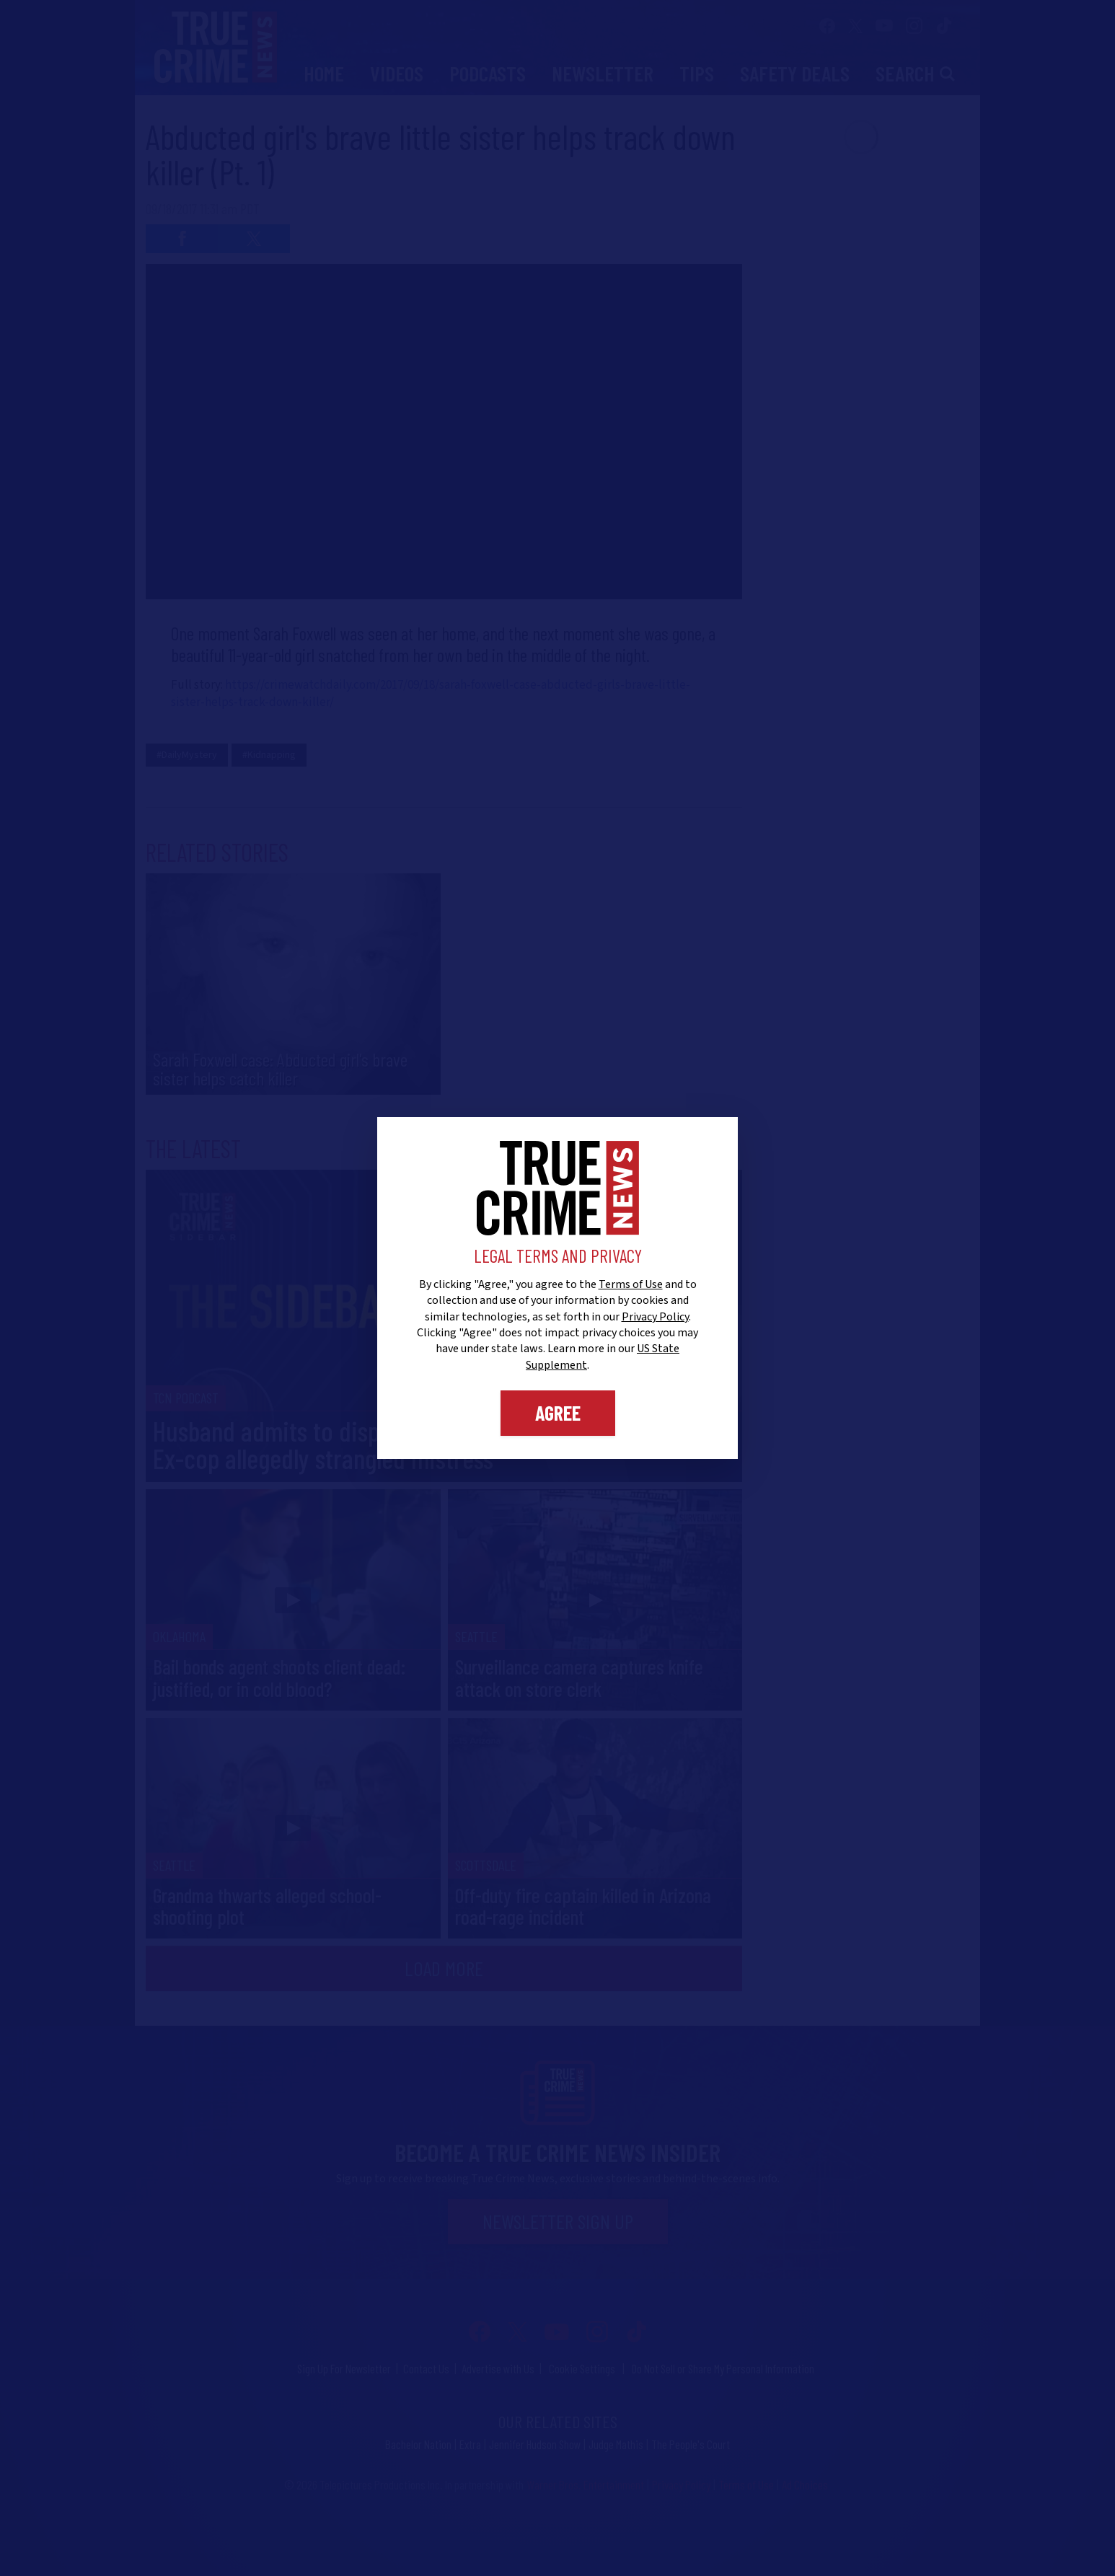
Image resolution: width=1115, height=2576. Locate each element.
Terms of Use (631, 1284)
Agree (558, 1413)
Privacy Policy (655, 1317)
